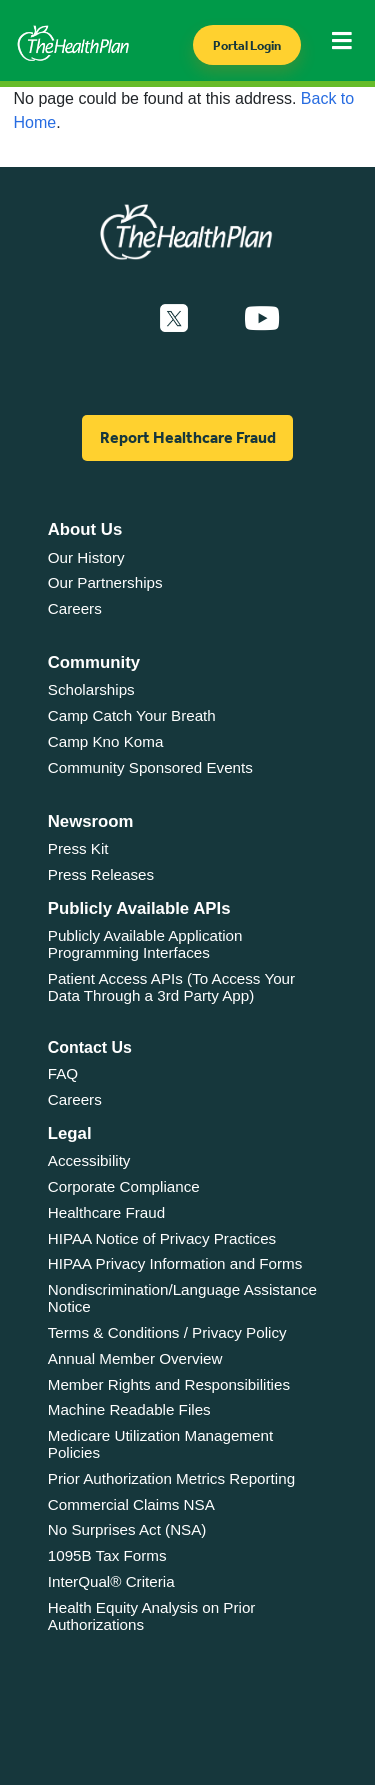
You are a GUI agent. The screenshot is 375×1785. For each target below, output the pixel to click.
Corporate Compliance (124, 1186)
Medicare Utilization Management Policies (160, 1444)
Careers (75, 608)
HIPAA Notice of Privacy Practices (162, 1238)
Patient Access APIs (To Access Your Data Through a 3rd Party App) (171, 987)
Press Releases (101, 874)
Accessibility (89, 1160)
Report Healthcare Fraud (188, 437)
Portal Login (247, 45)
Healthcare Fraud (106, 1212)
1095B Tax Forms (107, 1555)
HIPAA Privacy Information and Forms (175, 1263)
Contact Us (90, 1047)
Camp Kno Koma (106, 741)
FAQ (63, 1073)
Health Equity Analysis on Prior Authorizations (152, 1616)
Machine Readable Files (129, 1409)
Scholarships (91, 689)
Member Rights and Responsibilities (169, 1384)
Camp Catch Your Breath (132, 715)
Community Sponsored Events (150, 767)
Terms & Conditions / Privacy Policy (167, 1332)
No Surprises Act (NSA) (127, 1529)
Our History (86, 557)
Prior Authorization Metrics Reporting (171, 1478)
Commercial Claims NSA (131, 1504)
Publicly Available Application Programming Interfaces (145, 944)
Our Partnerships (105, 582)
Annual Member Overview (135, 1358)
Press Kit (78, 848)
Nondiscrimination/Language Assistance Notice (182, 1298)
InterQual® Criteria (111, 1581)
